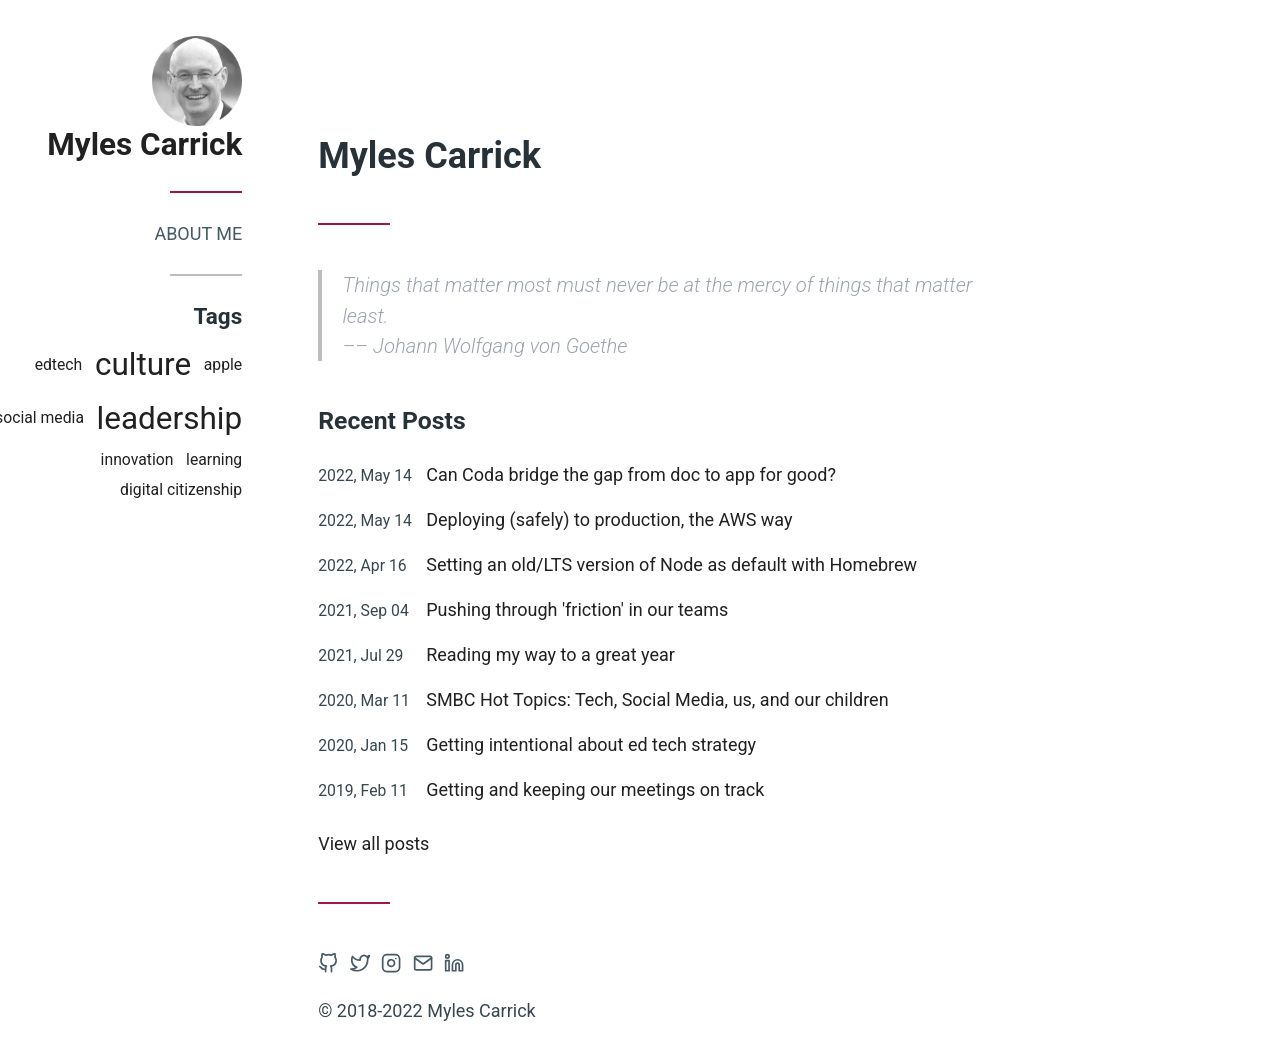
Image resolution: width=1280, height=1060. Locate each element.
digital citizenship (219, 489)
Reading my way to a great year (588, 654)
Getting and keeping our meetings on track (633, 789)
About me (236, 233)
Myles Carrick (182, 144)
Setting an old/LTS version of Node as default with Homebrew (709, 564)
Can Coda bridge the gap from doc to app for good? (669, 474)
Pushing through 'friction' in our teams (615, 609)
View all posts (411, 843)
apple (261, 364)
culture (181, 364)
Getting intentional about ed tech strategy (629, 744)
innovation (174, 459)
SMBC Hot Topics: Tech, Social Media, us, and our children (695, 699)
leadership (207, 418)
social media (77, 417)
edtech (96, 364)
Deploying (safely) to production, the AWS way (647, 519)
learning (252, 459)
